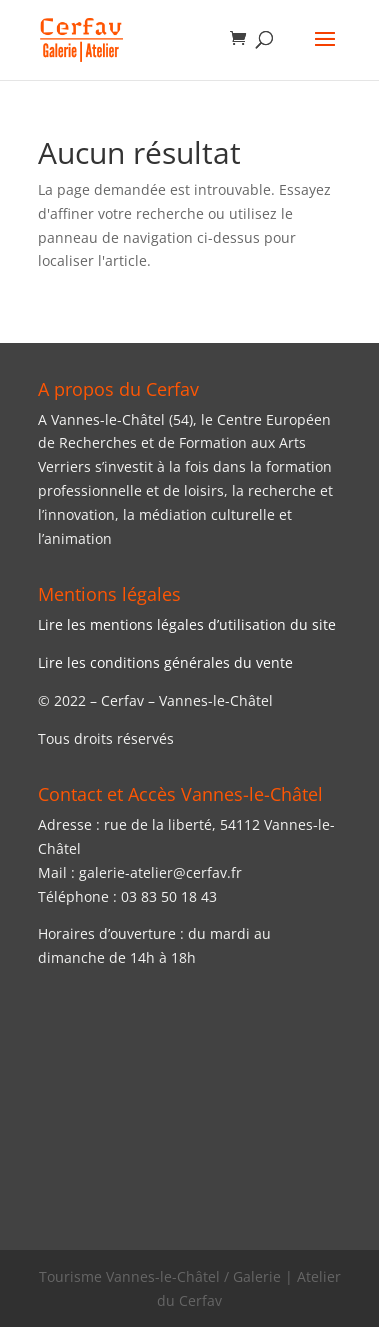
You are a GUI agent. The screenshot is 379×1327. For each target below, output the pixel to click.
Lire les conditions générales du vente (165, 662)
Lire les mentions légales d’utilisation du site (187, 624)
